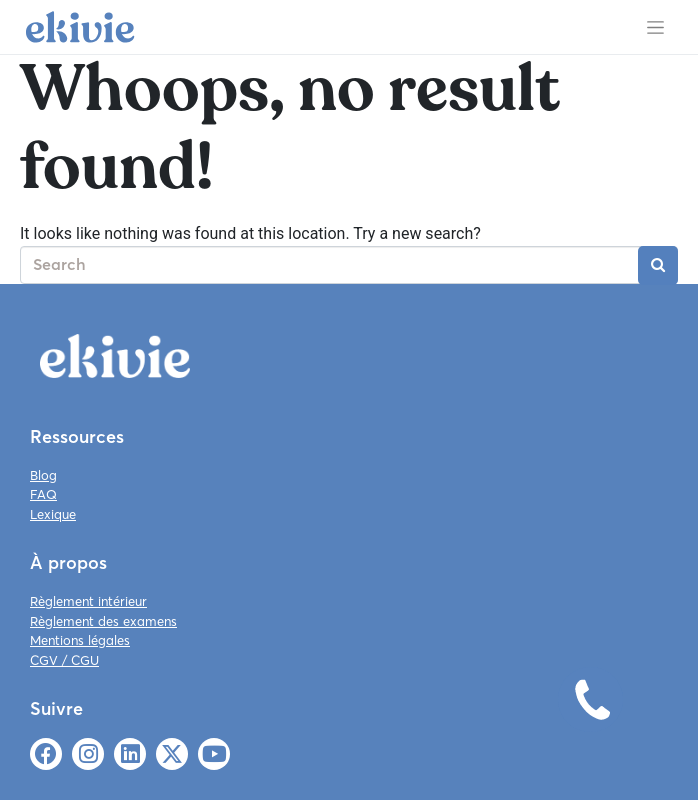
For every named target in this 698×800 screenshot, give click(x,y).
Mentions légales (80, 640)
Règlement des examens (103, 621)
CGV (44, 660)
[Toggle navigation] (655, 27)
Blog (43, 475)
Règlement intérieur (88, 601)
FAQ (43, 494)
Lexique (53, 514)
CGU (85, 660)
